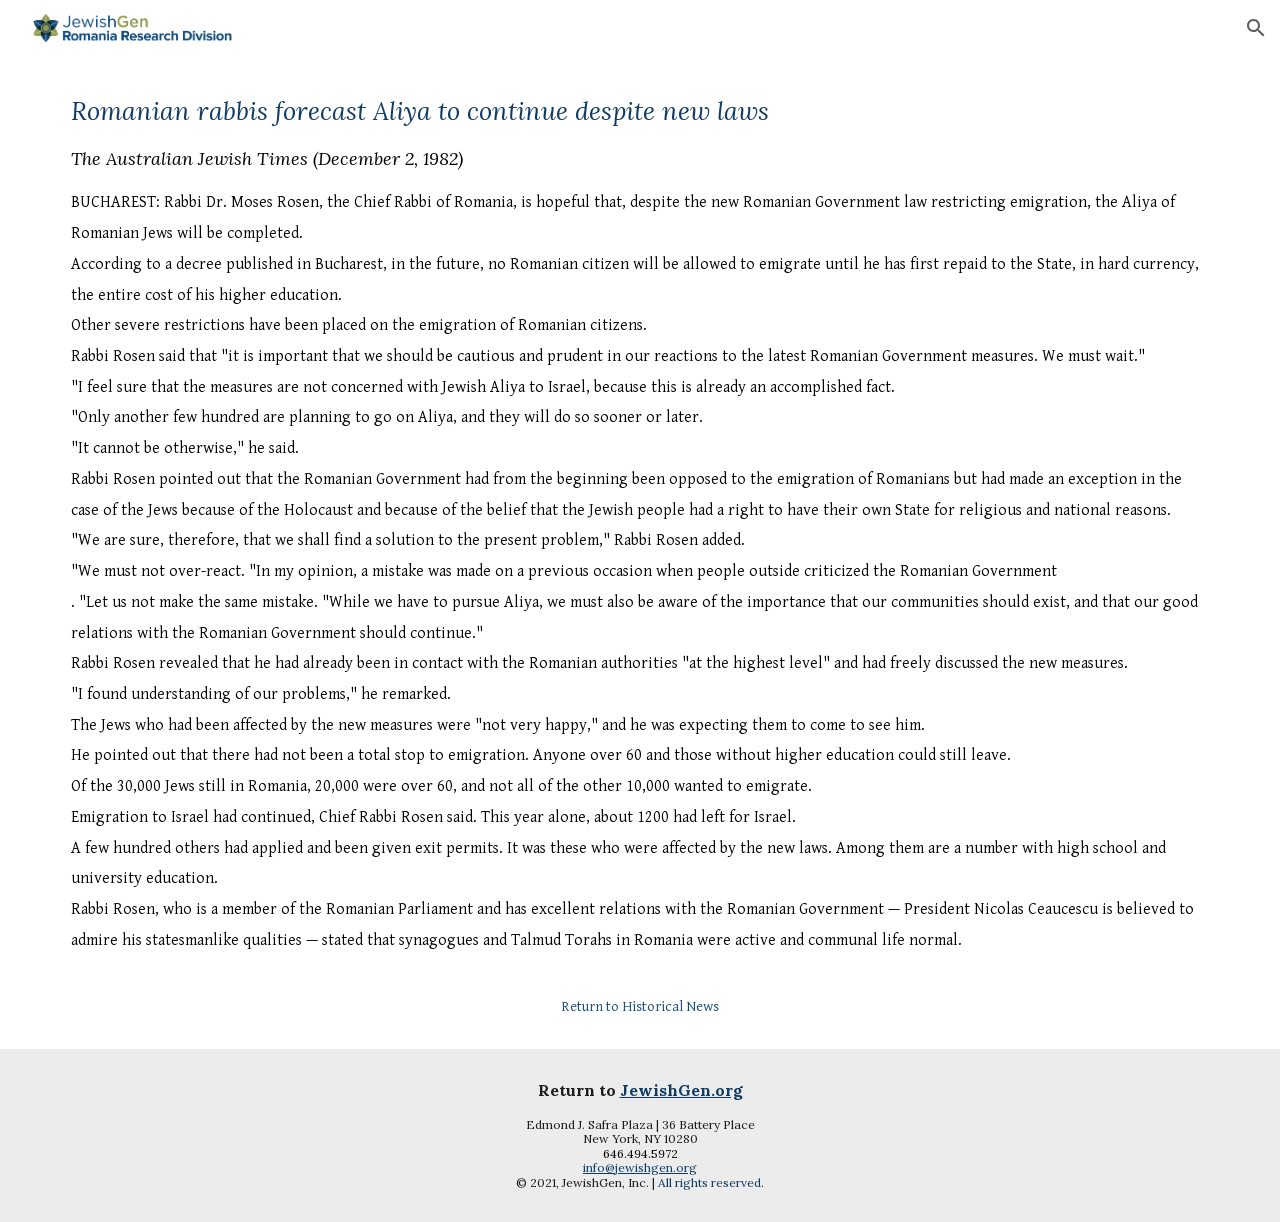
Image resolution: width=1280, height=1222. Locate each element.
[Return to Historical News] (640, 1006)
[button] (1256, 28)
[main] (640, 534)
